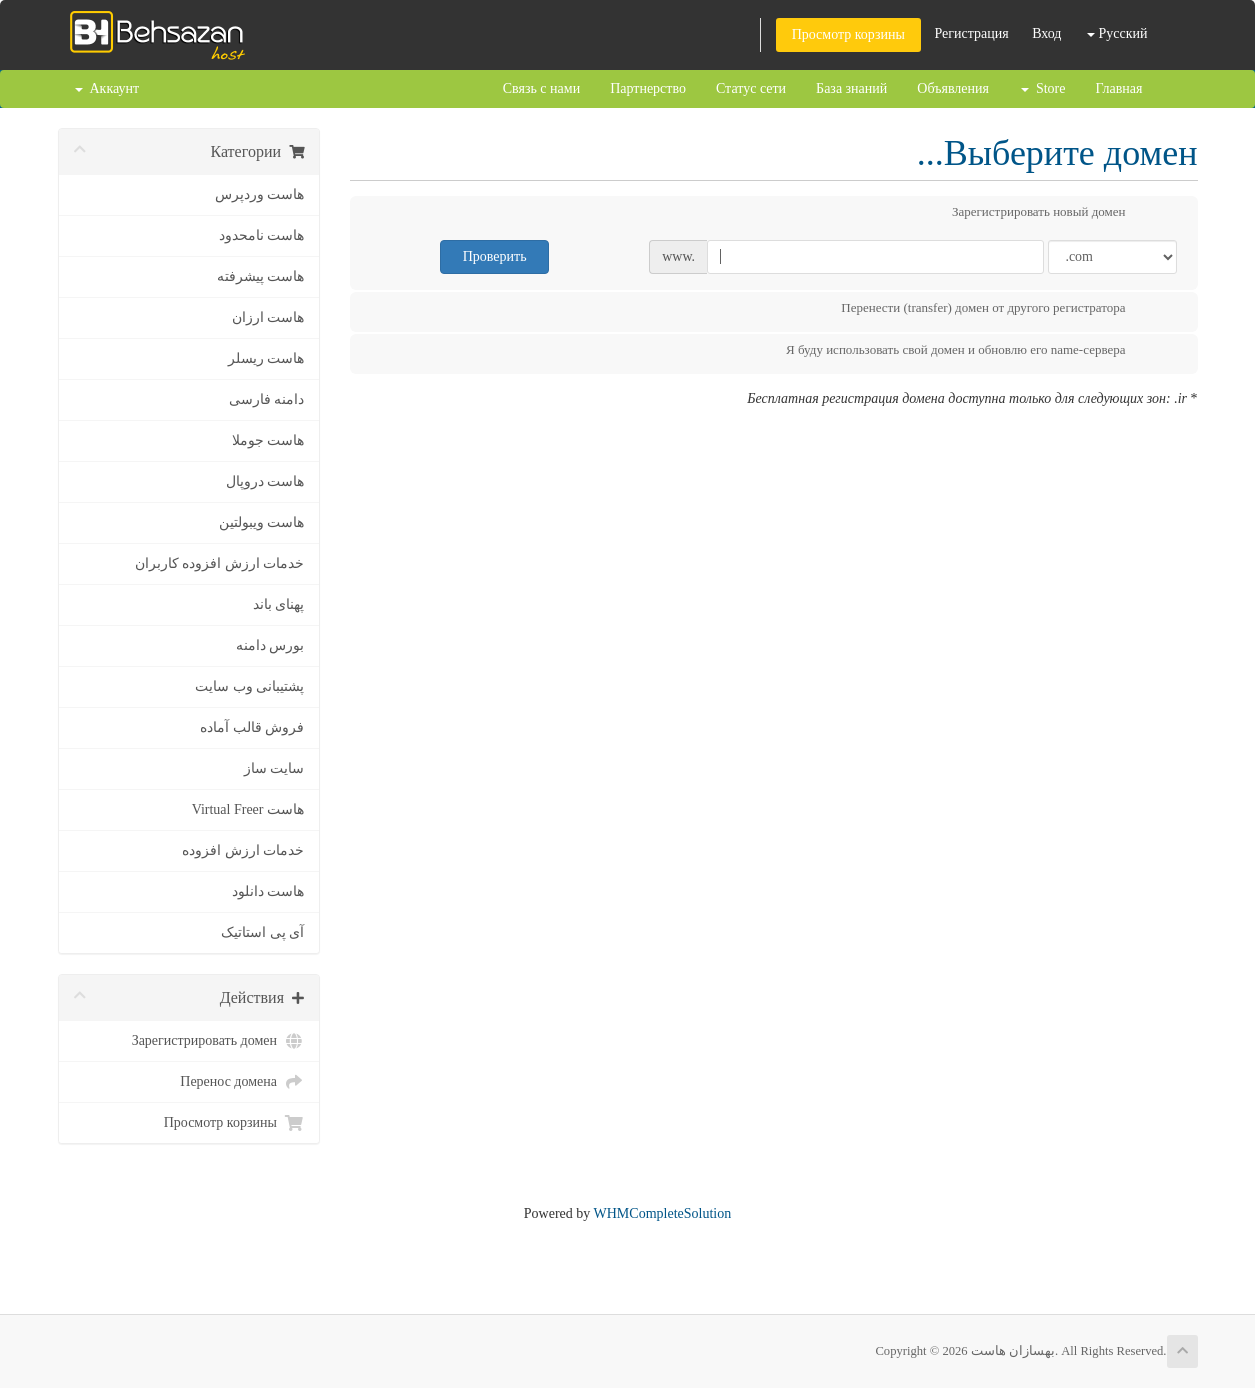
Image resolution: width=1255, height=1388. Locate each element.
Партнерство (648, 88)
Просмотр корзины (848, 34)
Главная (1119, 88)
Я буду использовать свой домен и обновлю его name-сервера (971, 352)
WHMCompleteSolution (663, 1213)
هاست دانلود (268, 891)
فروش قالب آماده (252, 727)
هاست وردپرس (260, 194)
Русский (1117, 33)
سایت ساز (274, 768)
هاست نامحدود (262, 235)
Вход (1046, 33)
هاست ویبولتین (262, 522)
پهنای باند (279, 604)
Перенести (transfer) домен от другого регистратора (999, 310)
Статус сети (751, 88)
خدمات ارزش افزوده (243, 850)
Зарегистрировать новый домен (1055, 214)
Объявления (953, 88)
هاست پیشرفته (261, 276)
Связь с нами (541, 88)
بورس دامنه (270, 645)
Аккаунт (107, 88)
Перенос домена (242, 1082)
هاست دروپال (265, 481)
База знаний (851, 88)
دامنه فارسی (267, 399)
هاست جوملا (268, 440)
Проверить (495, 256)
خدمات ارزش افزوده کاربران (220, 563)
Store (1043, 88)
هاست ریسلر (266, 358)
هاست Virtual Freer (248, 809)
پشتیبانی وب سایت (249, 686)
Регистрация (971, 33)
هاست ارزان (268, 317)
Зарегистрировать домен (218, 1041)
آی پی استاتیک (262, 932)
